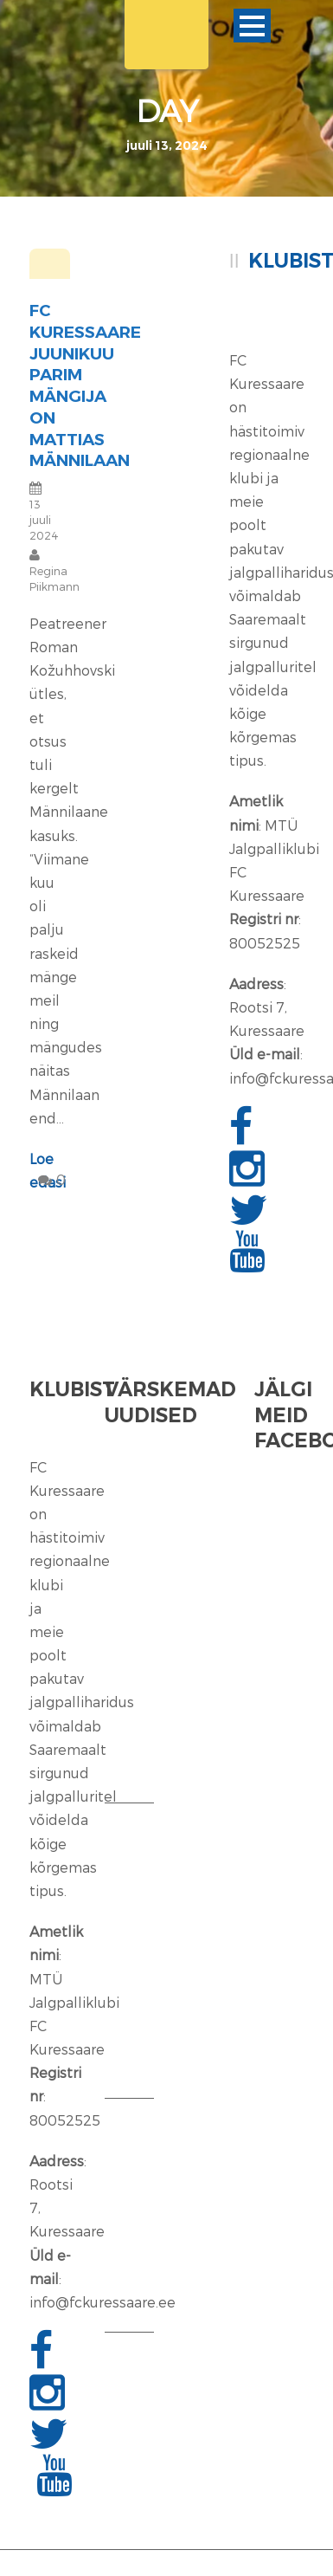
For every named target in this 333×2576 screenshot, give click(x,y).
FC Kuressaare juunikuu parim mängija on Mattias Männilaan (85, 385)
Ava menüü (252, 25)
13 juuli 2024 (44, 519)
